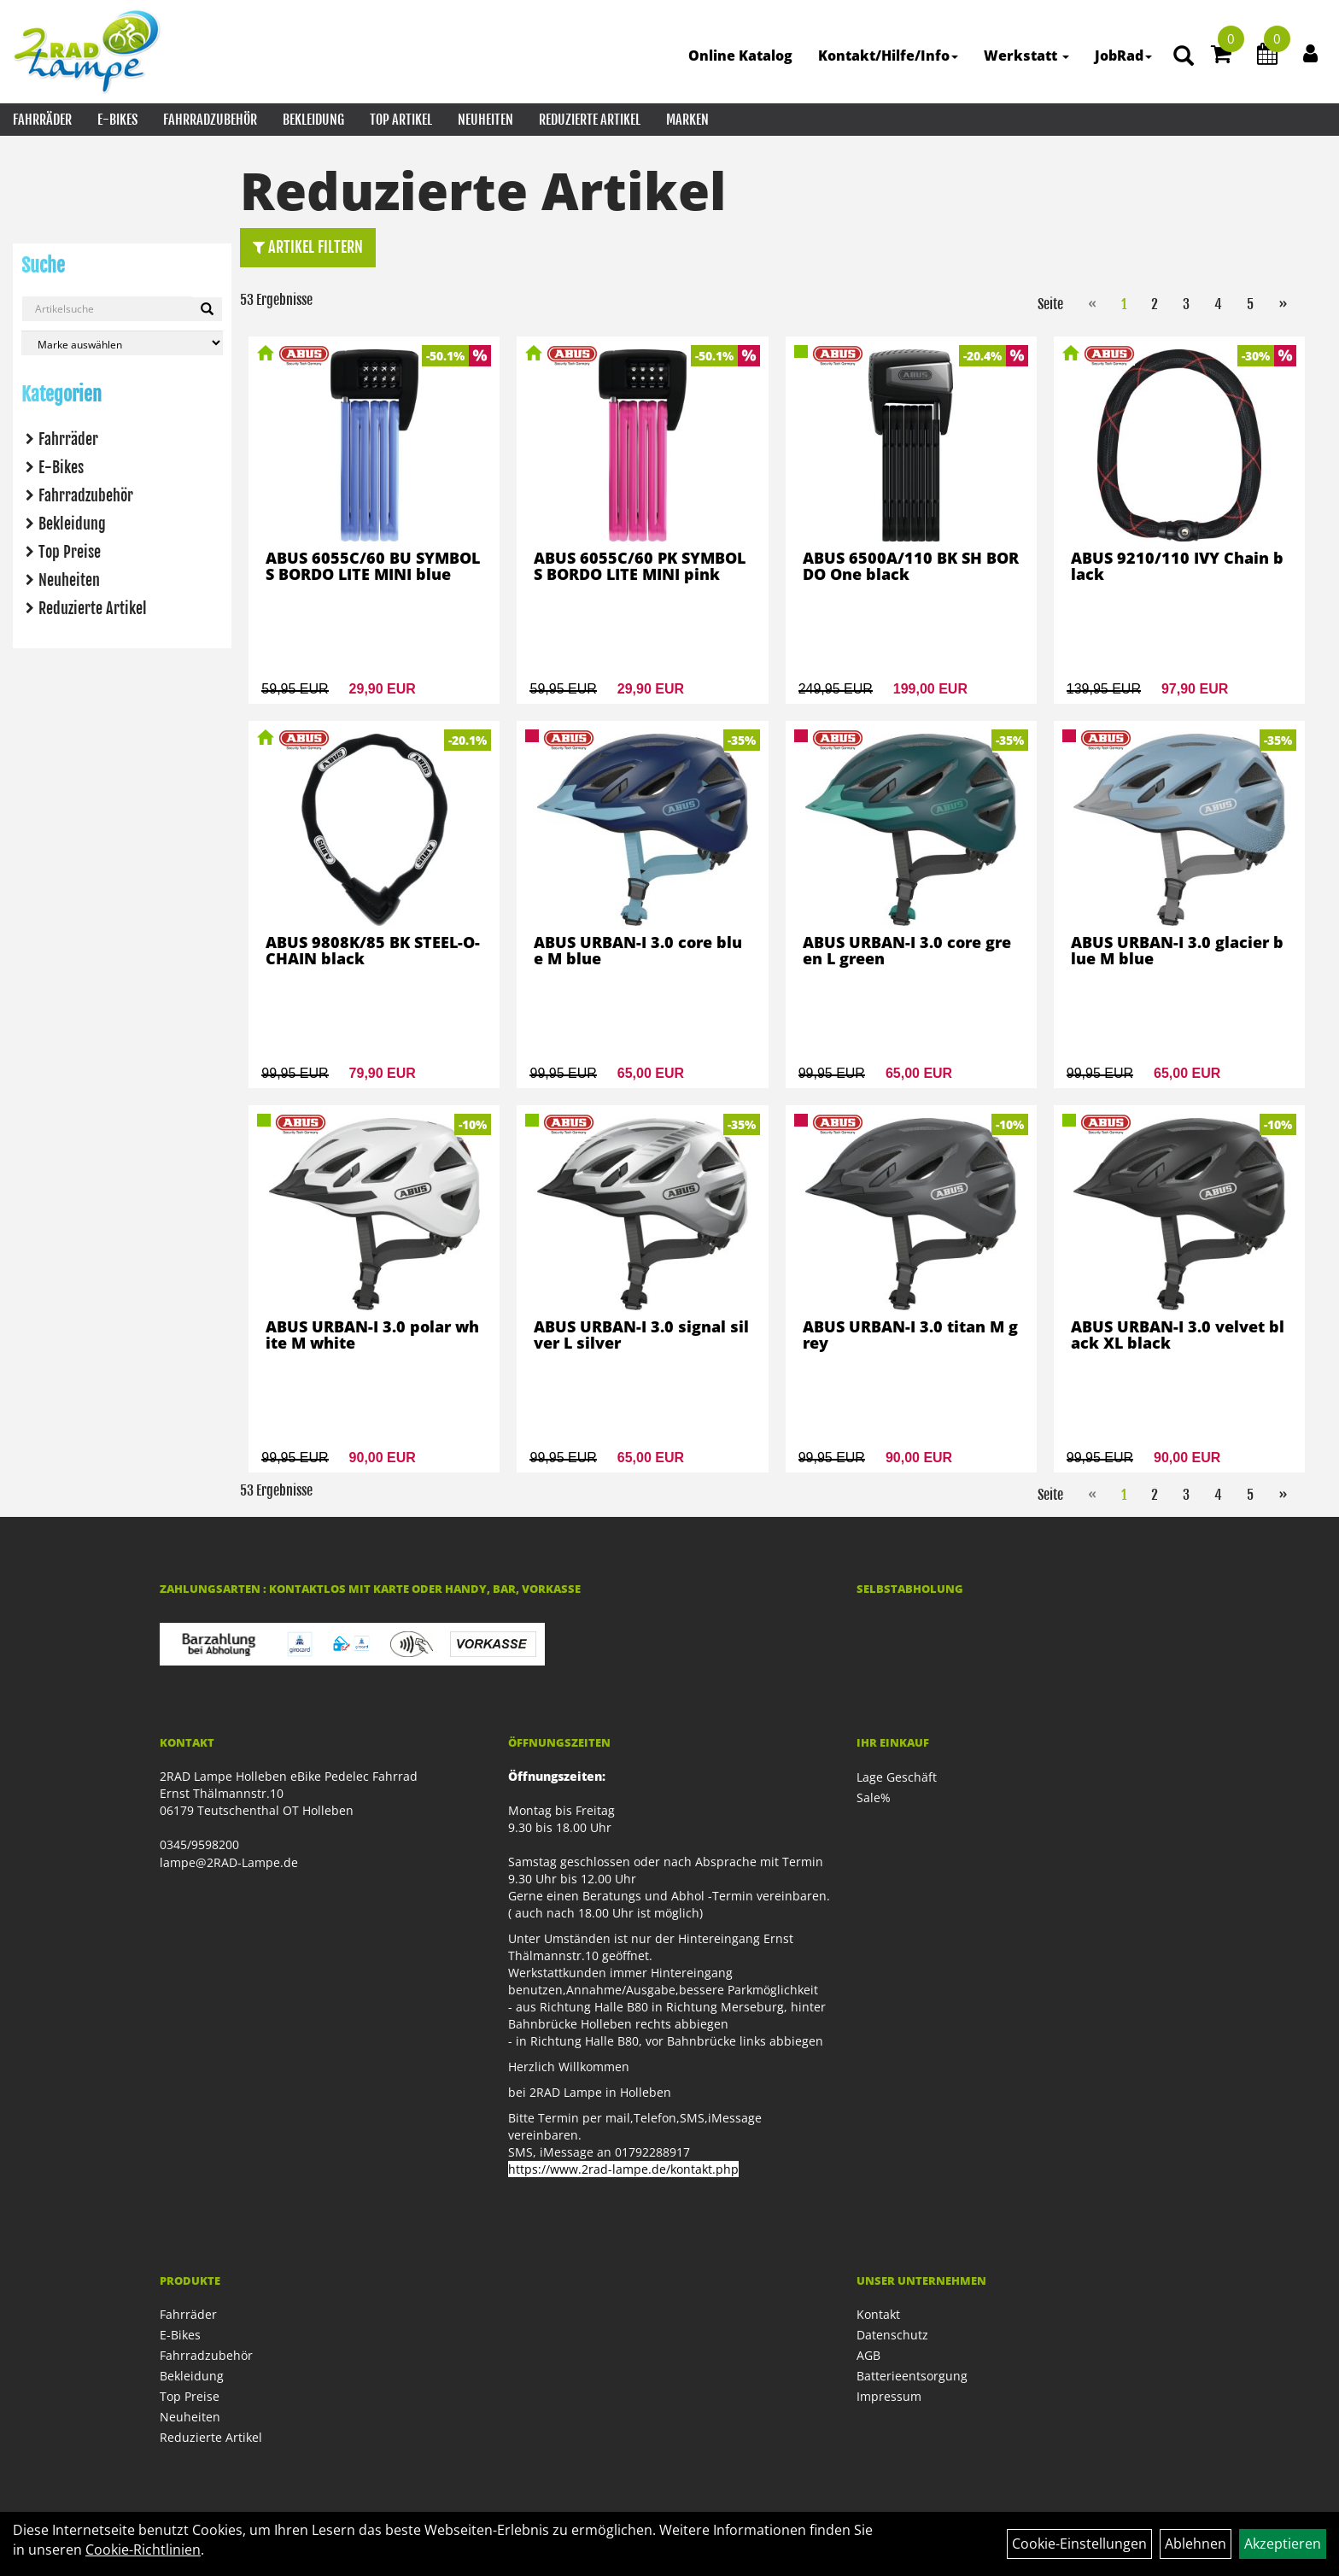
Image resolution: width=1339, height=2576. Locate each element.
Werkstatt (1026, 55)
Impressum (889, 2396)
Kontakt (878, 2314)
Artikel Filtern (308, 246)
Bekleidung (313, 119)
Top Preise (69, 551)
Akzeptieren (1282, 2543)
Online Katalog (740, 55)
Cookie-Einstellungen (1079, 2543)
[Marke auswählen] (122, 343)
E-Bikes (117, 119)
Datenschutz (892, 2335)
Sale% (874, 1797)
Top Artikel (401, 119)
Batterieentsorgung (912, 2376)
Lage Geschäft (897, 1777)
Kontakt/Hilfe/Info (888, 55)
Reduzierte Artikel (589, 119)
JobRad (1123, 55)
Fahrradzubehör (210, 119)
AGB (868, 2355)
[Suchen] (207, 309)
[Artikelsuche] (1183, 57)
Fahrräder (42, 119)
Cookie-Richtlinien (143, 2549)
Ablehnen (1195, 2543)
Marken (687, 119)
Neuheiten (485, 119)
